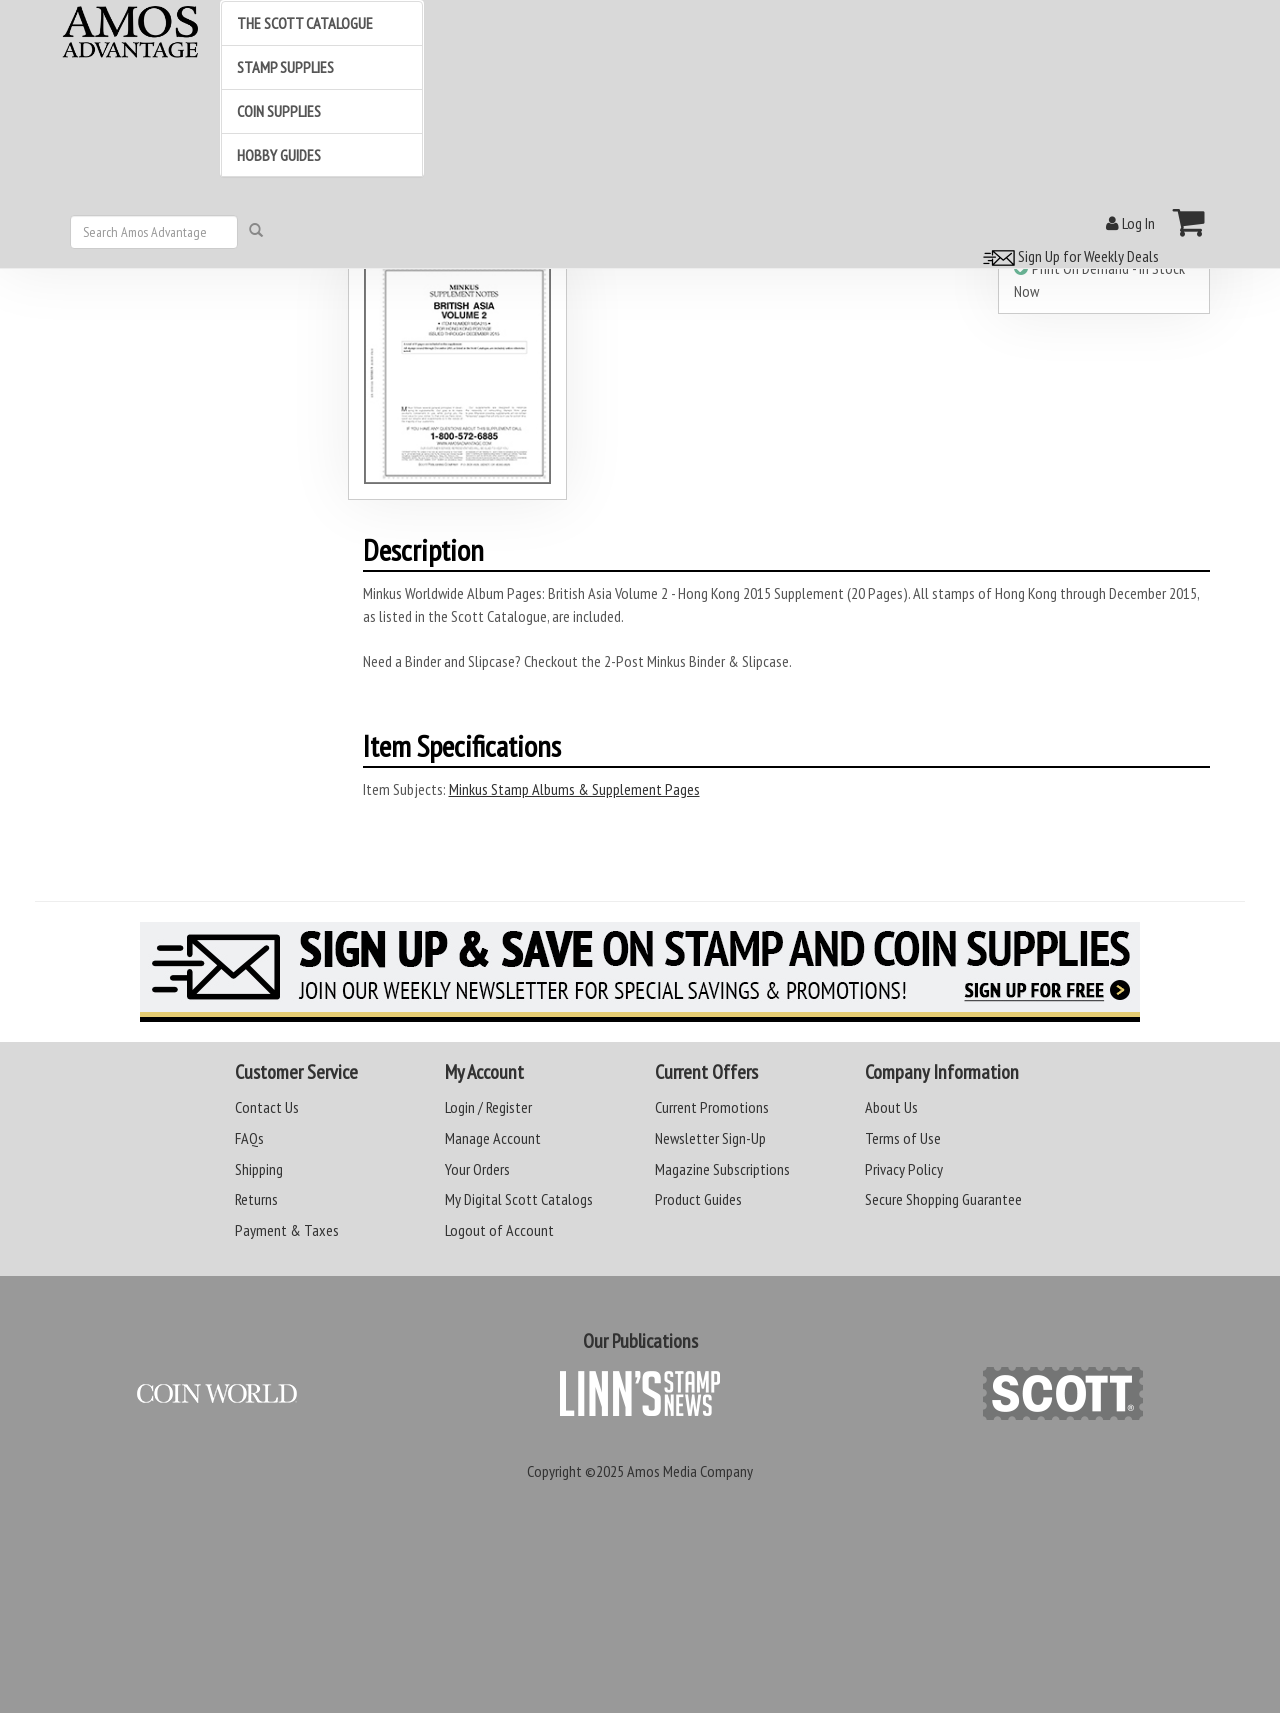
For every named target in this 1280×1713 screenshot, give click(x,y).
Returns (256, 1199)
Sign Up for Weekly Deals (1068, 256)
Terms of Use (903, 1138)
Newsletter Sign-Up (710, 1138)
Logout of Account (499, 1230)
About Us (891, 1107)
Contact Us (267, 1107)
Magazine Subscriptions (722, 1169)
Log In (1130, 223)
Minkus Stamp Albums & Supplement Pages (574, 789)
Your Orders (477, 1169)
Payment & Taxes (287, 1230)
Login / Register (488, 1107)
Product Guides (698, 1199)
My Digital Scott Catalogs (519, 1199)
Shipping (259, 1169)
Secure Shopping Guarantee (943, 1199)
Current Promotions (712, 1107)
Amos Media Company (690, 1471)
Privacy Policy (904, 1169)
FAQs (249, 1138)
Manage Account (493, 1138)
